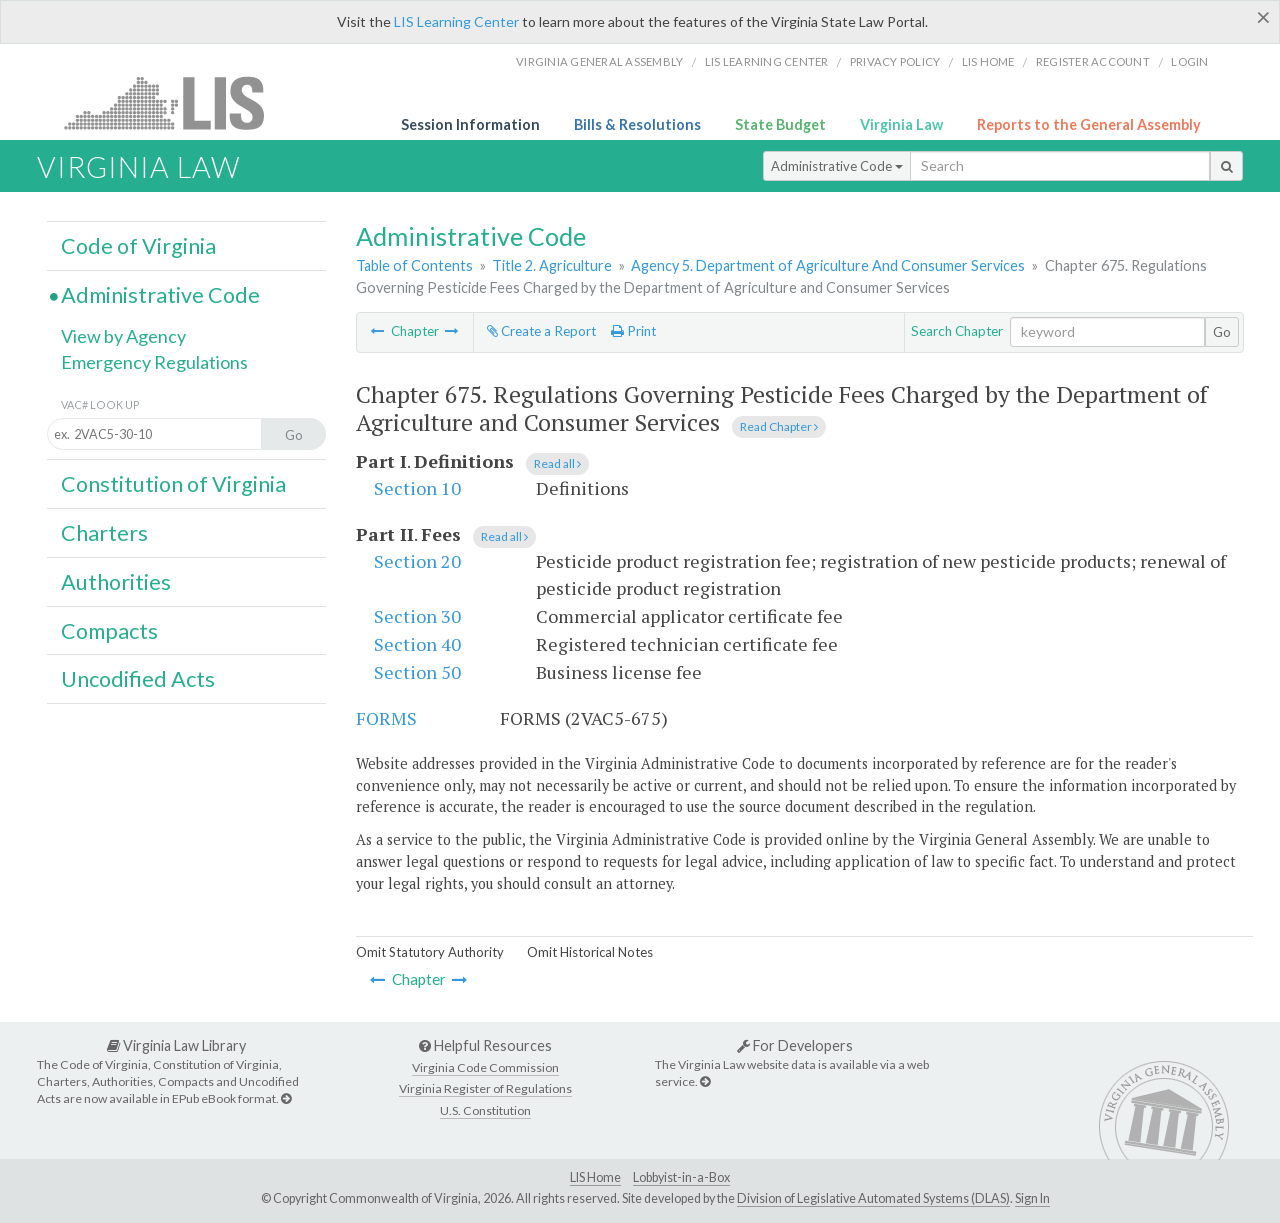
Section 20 (417, 561)
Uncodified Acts (138, 679)
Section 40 (417, 644)
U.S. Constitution (485, 1110)
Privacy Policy (895, 61)
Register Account (1093, 61)
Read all (557, 463)
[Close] (1263, 17)
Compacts (109, 631)
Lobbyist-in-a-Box (681, 1177)
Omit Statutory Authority (430, 952)
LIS (175, 102)
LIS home (988, 61)
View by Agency (123, 336)
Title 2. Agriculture (552, 265)
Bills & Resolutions (637, 124)
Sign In (1032, 1198)
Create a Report (541, 331)
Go (1222, 332)
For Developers (795, 1045)
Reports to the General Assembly (1089, 124)
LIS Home (595, 1177)
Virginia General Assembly (599, 61)
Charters (104, 533)
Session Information (470, 124)
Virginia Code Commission (485, 1067)
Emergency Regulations (154, 362)
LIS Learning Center (456, 21)
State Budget (780, 124)
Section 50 (417, 672)
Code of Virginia (138, 246)
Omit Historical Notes (590, 952)
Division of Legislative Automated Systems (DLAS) (873, 1198)
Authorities (116, 582)
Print (633, 331)
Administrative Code (837, 166)
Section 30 (417, 616)
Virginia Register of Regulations (485, 1088)
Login (1189, 61)
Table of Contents (414, 265)
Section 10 (417, 488)
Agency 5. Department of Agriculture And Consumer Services (828, 265)
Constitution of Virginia (173, 484)
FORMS (386, 718)
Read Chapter (779, 426)
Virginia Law (901, 124)
